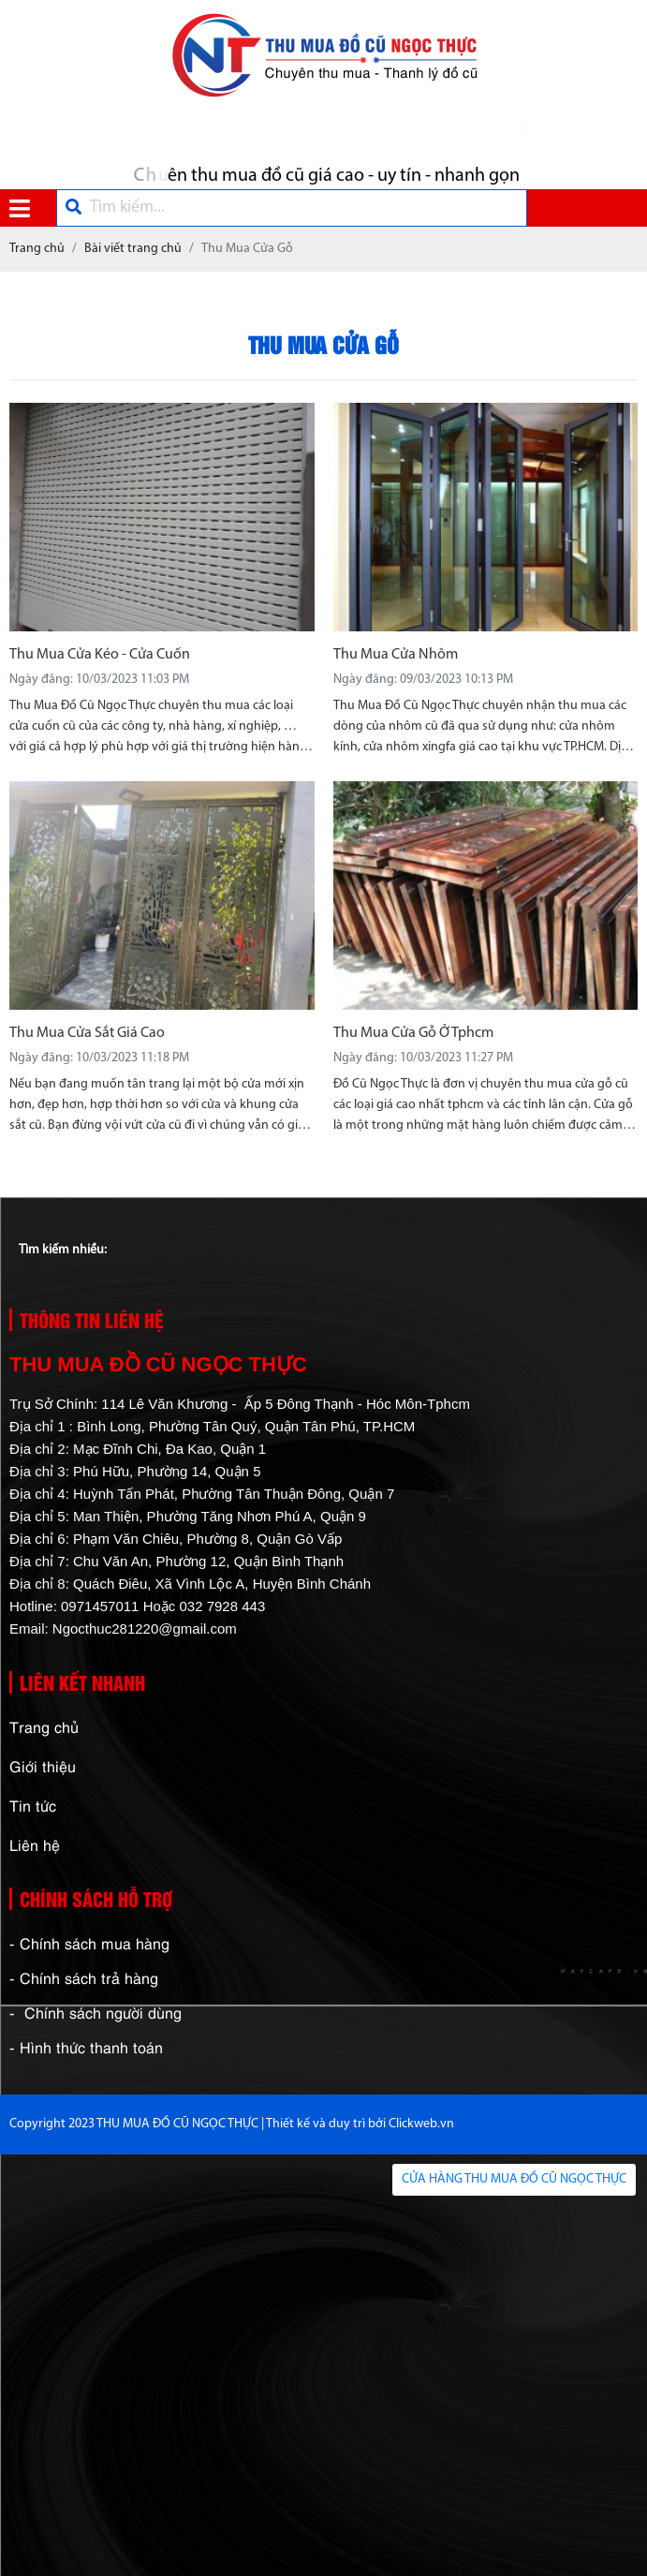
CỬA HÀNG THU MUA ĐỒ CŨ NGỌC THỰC (514, 2179)
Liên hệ (34, 1844)
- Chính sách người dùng (95, 2012)
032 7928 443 (222, 1606)
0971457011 (100, 1606)
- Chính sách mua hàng (89, 1942)
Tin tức (32, 1805)
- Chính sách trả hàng (83, 1977)
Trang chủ (44, 1726)
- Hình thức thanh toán (86, 2046)
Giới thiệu (42, 1765)
